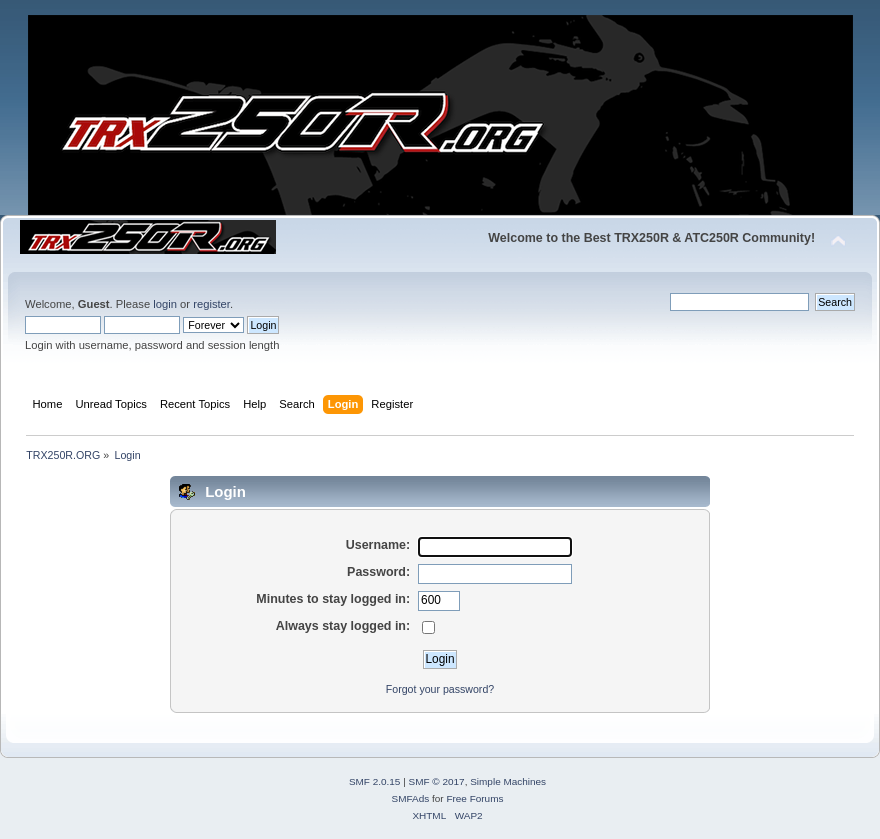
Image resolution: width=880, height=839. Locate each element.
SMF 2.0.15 (375, 781)
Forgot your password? (440, 689)
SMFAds (411, 798)
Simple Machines (508, 781)
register (211, 304)
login (165, 304)
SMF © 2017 (437, 781)
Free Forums (474, 798)
